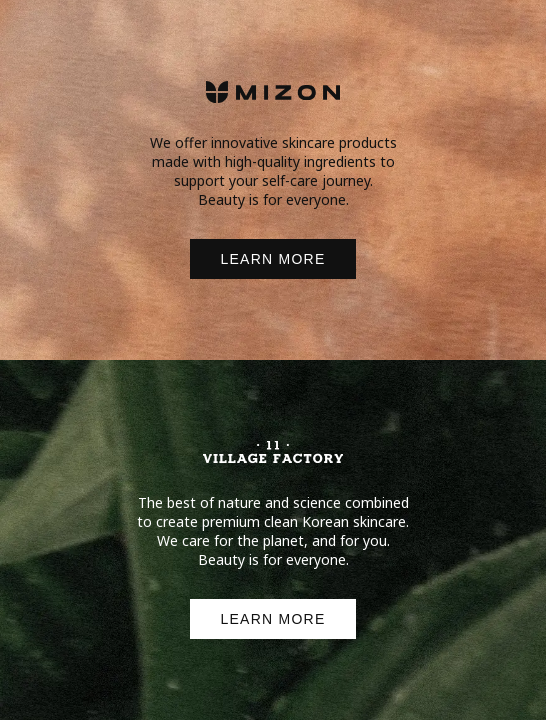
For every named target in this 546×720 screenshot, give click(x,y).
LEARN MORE (272, 259)
